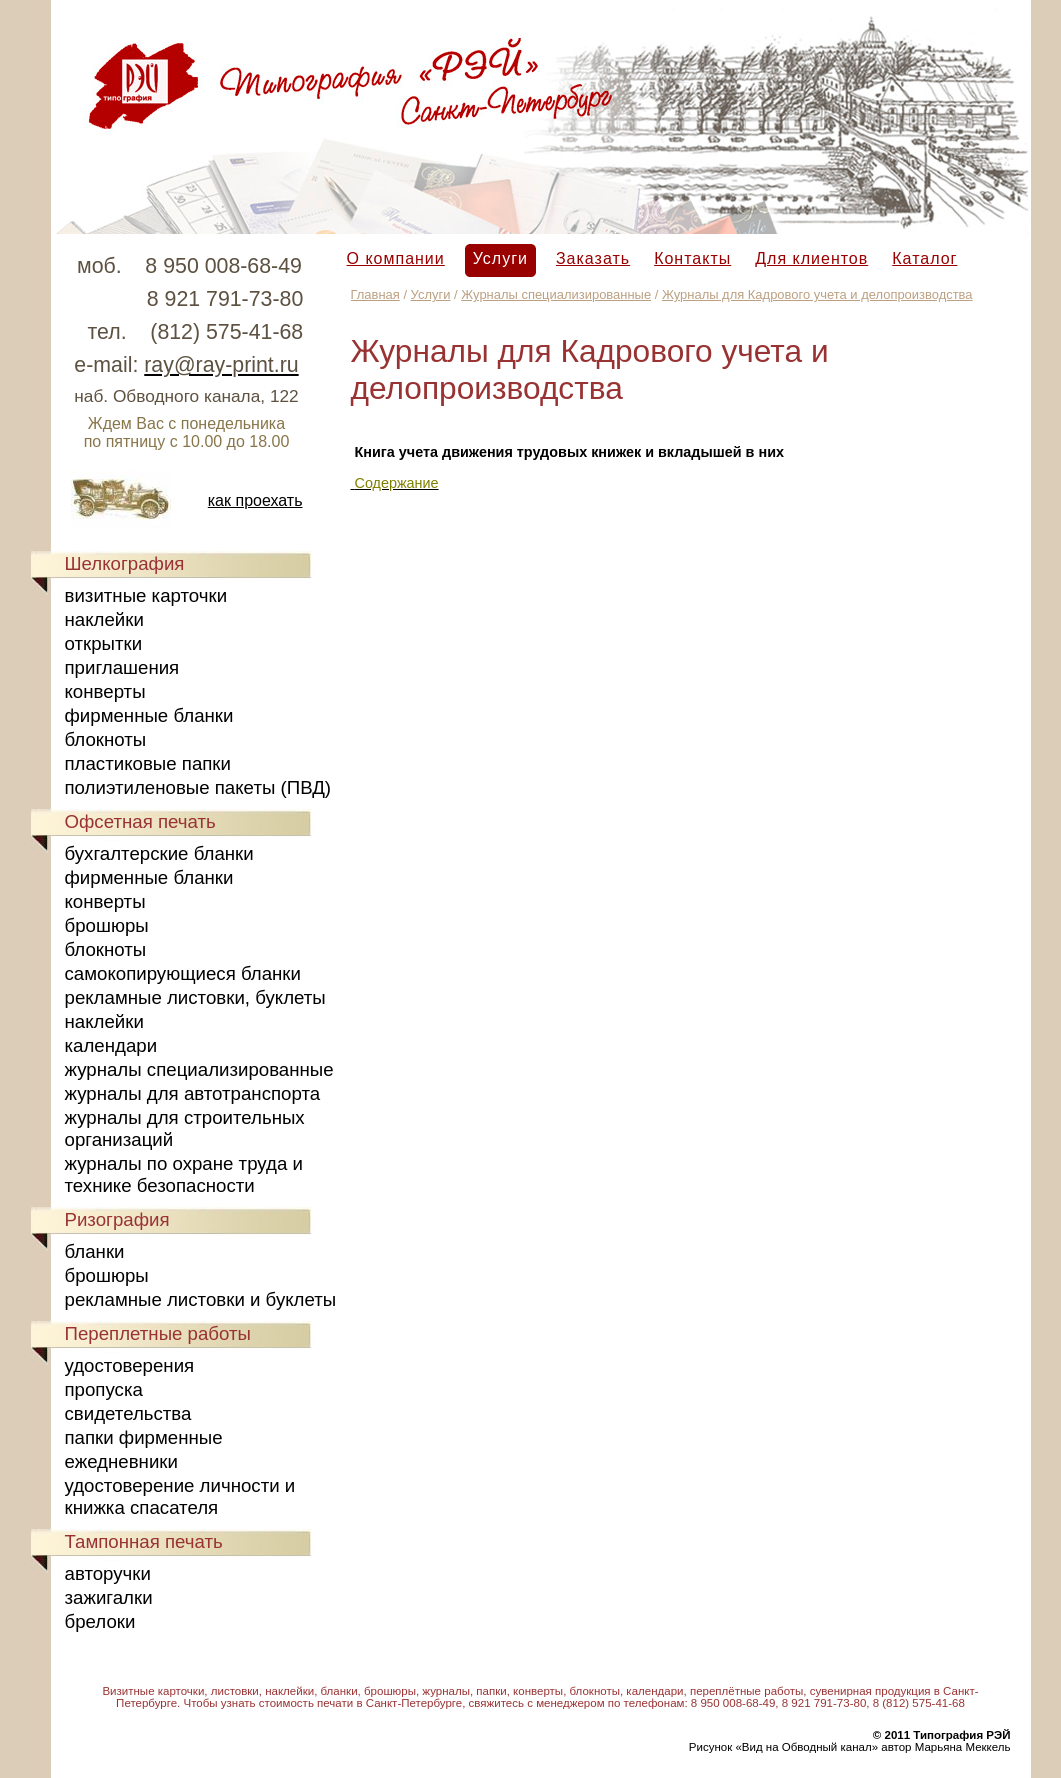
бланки (95, 1251)
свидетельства (128, 1413)
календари (111, 1045)
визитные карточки (146, 595)
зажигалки (109, 1597)
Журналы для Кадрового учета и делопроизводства (817, 294)
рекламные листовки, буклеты (195, 997)
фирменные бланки (149, 715)
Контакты (692, 258)
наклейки (104, 619)
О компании (396, 258)
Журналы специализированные (556, 294)
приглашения (122, 667)
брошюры (107, 925)
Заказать (593, 258)
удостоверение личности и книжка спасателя (180, 1496)
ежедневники (121, 1461)
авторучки (108, 1573)
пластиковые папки (148, 763)
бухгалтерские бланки (159, 853)
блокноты (106, 739)
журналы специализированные (199, 1069)
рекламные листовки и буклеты (201, 1299)
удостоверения (130, 1365)
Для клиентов (811, 258)
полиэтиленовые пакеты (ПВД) (198, 787)
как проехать (255, 500)
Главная (375, 294)
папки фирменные (144, 1437)
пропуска (104, 1389)
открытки (104, 643)
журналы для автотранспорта (193, 1093)
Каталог (924, 258)
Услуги (500, 258)
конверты (105, 691)
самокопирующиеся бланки (183, 973)
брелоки (100, 1621)
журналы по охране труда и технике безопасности (184, 1174)
